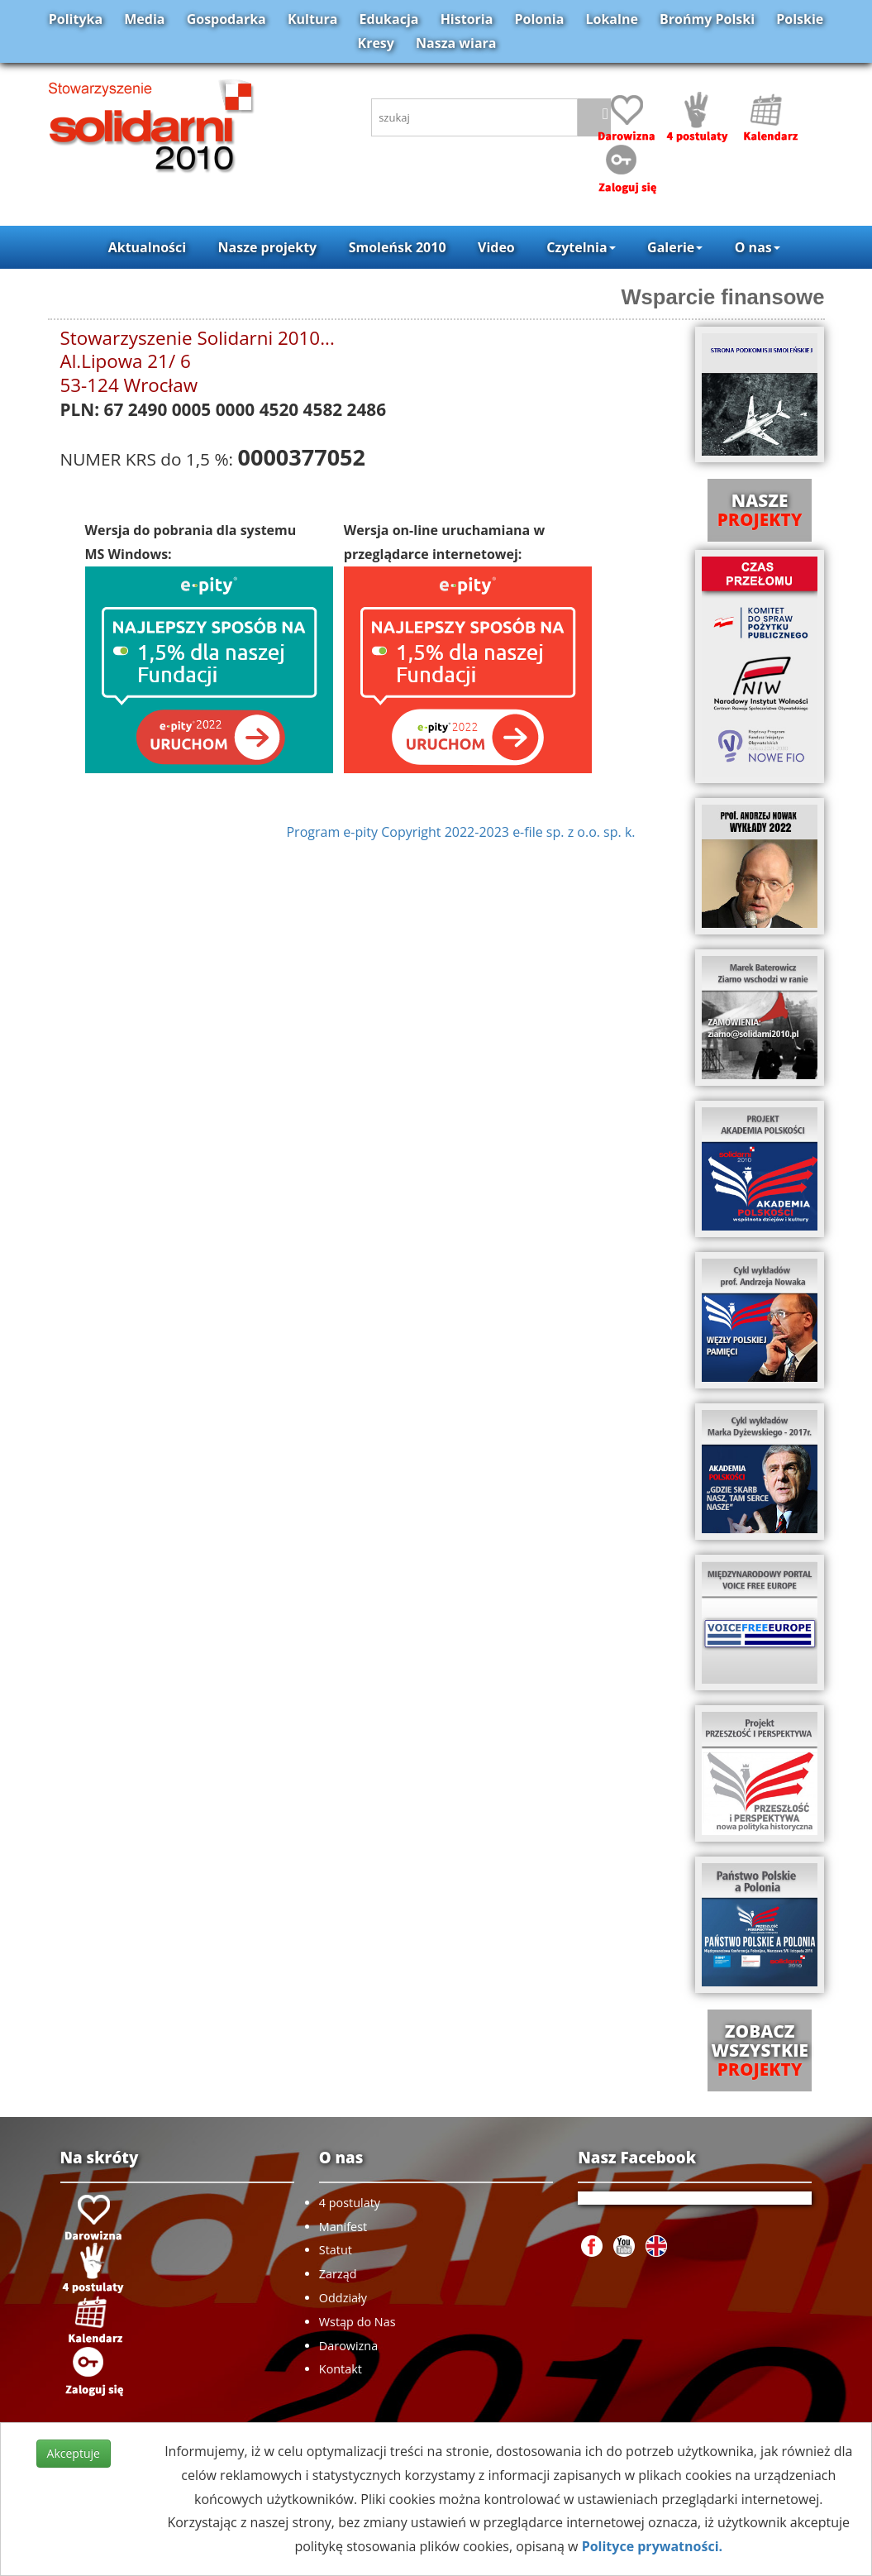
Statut (335, 2250)
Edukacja (389, 19)
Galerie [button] (675, 247)
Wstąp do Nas (357, 2322)
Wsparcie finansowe (722, 296)
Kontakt (340, 2369)
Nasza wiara (456, 43)
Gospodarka (226, 19)
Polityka (75, 19)
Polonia (540, 19)
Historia (467, 19)
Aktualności (147, 247)
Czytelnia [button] (580, 247)
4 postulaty (349, 2202)
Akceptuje (73, 2453)
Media (144, 19)
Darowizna (348, 2346)
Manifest (343, 2226)
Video (496, 247)
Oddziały (343, 2298)
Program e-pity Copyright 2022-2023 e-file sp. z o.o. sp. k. (460, 832)
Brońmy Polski (707, 19)
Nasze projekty (267, 247)
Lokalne (612, 19)
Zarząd (338, 2274)
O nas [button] (757, 247)
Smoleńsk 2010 (397, 247)
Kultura (312, 19)
